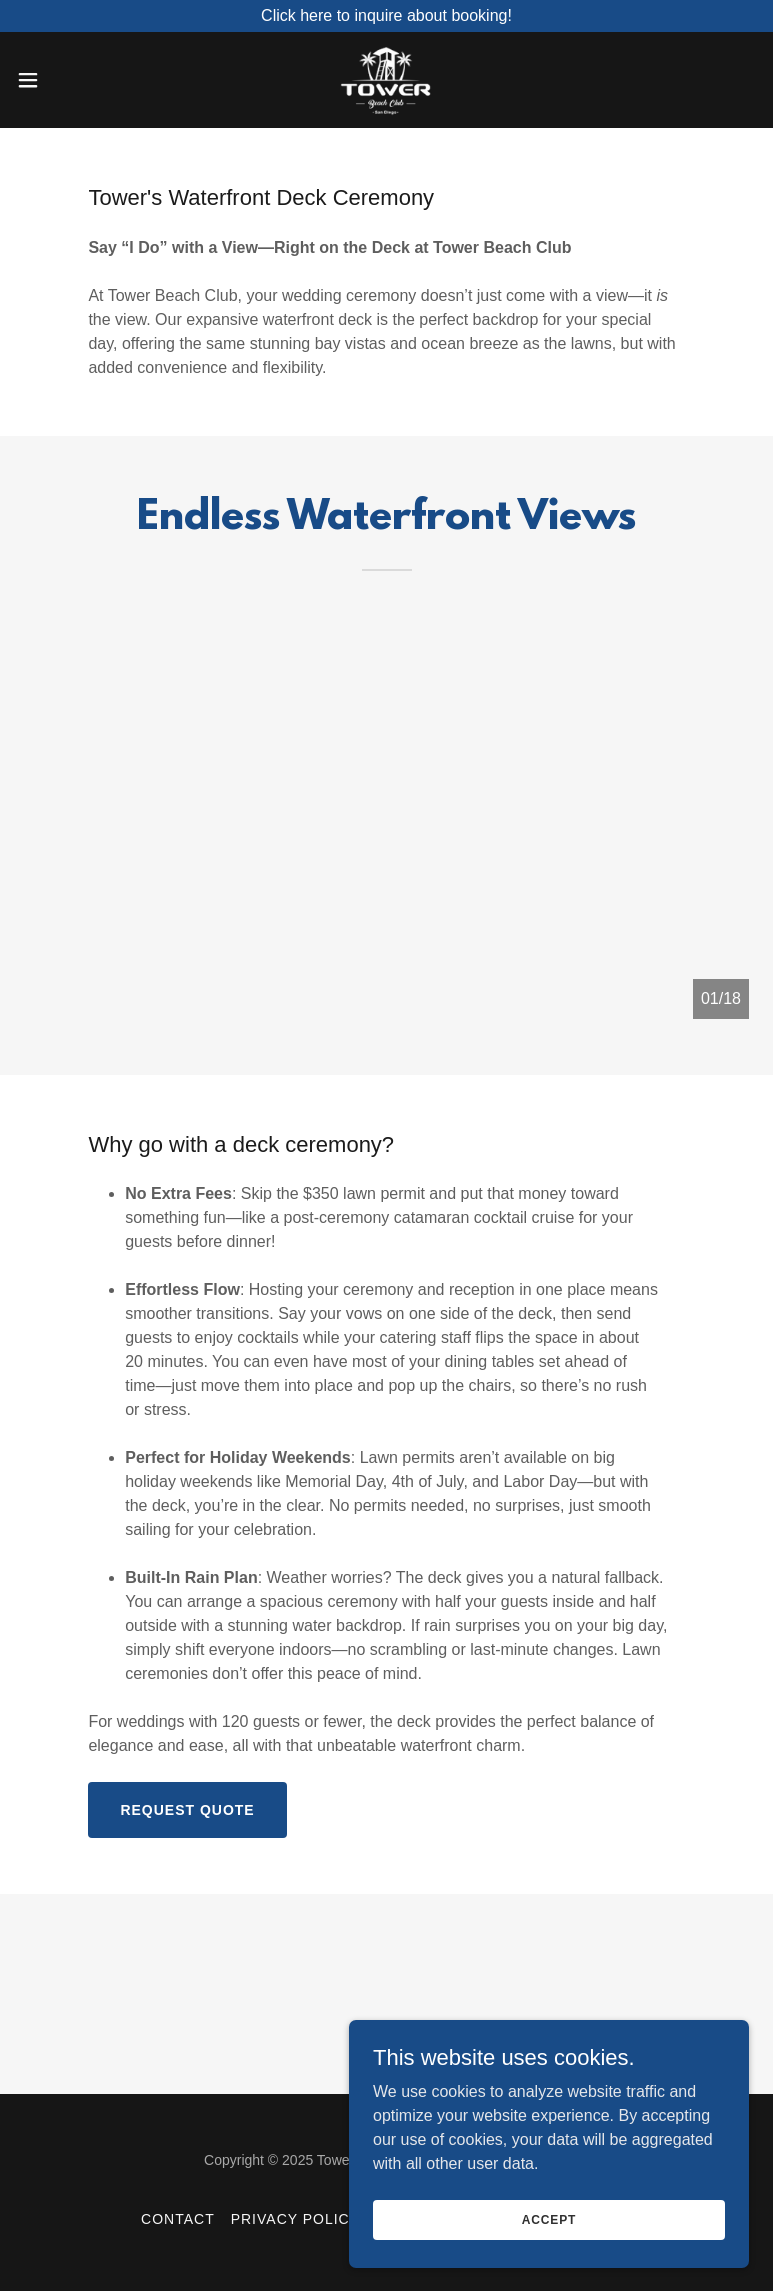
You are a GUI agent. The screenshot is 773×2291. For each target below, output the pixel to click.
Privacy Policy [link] (295, 2219)
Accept (549, 2219)
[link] (386, 80)
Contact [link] (178, 2219)
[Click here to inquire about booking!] (386, 16)
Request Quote (187, 1810)
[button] (65, 80)
